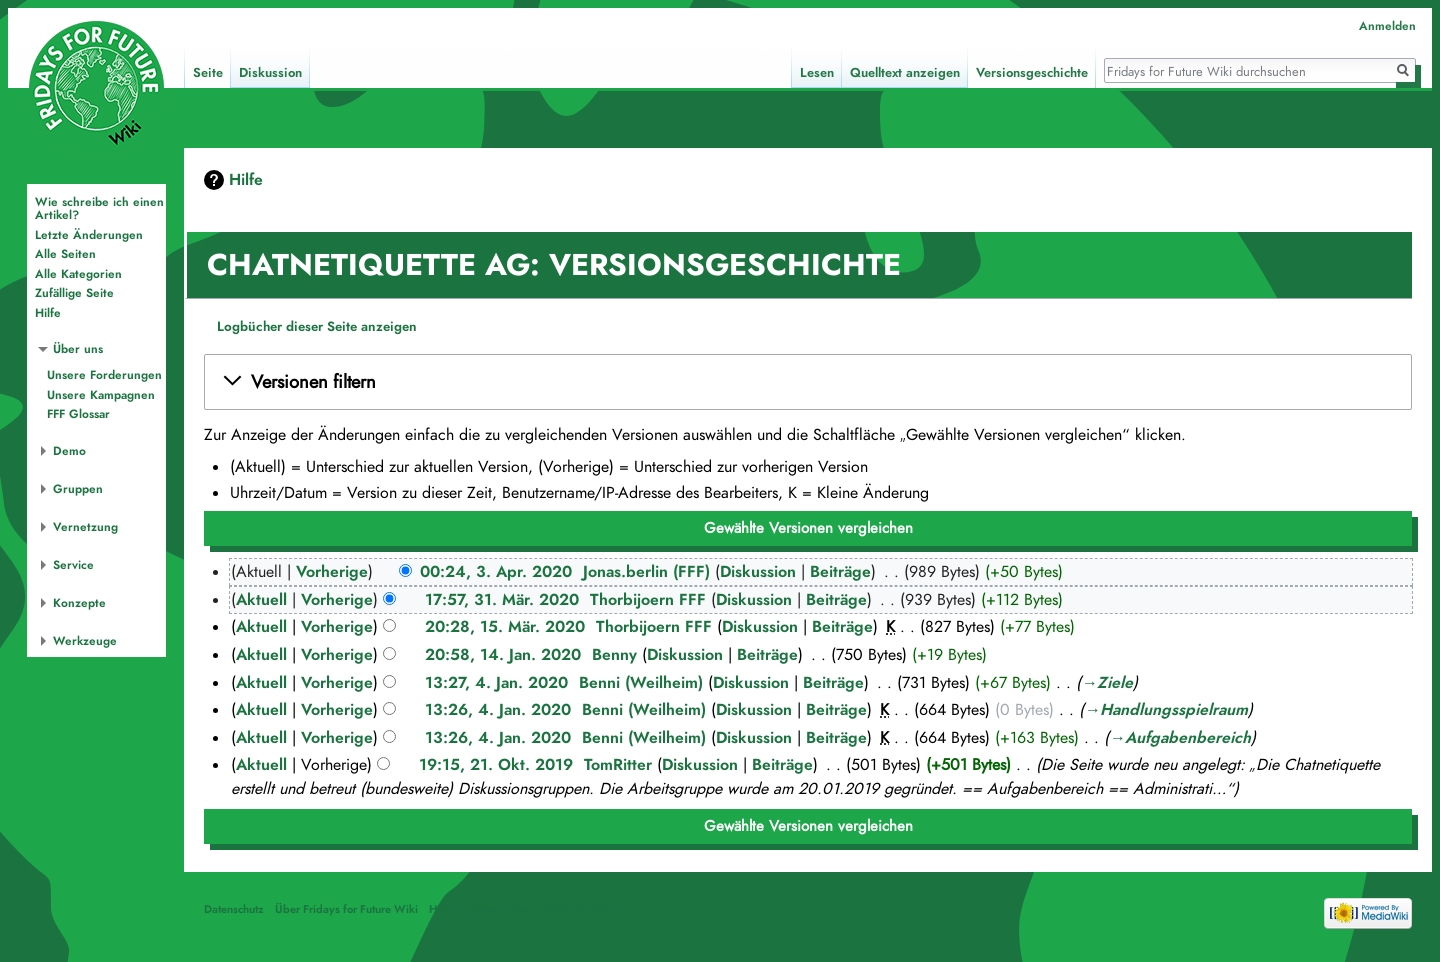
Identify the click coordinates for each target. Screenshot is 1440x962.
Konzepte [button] (79, 603)
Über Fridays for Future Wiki (346, 909)
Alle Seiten (65, 254)
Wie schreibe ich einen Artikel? (99, 209)
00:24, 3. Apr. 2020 (496, 572)
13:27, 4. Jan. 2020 (496, 683)
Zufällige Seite (74, 293)
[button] (807, 382)
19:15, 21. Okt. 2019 (496, 765)
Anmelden (1387, 26)
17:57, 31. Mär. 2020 (502, 600)
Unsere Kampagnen (101, 395)
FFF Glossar (78, 414)
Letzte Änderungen (89, 235)
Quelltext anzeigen (905, 73)
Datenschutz (234, 909)
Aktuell (261, 600)
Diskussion (758, 572)
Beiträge (840, 572)
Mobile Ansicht (576, 909)
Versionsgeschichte (1032, 73)
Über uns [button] (78, 349)
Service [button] (73, 565)
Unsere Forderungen (104, 375)
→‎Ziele (1107, 683)
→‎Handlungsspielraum (1166, 710)
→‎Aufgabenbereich (1180, 738)
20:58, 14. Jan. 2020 (503, 655)
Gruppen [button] (78, 489)
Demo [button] (69, 451)
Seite (208, 73)
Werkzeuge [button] (85, 641)
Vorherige (332, 572)
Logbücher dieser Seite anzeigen (317, 326)
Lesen (817, 73)
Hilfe (246, 180)
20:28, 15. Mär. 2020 (505, 627)
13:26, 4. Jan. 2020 (498, 710)
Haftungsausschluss (478, 909)
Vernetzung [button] (85, 527)
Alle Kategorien (78, 274)
